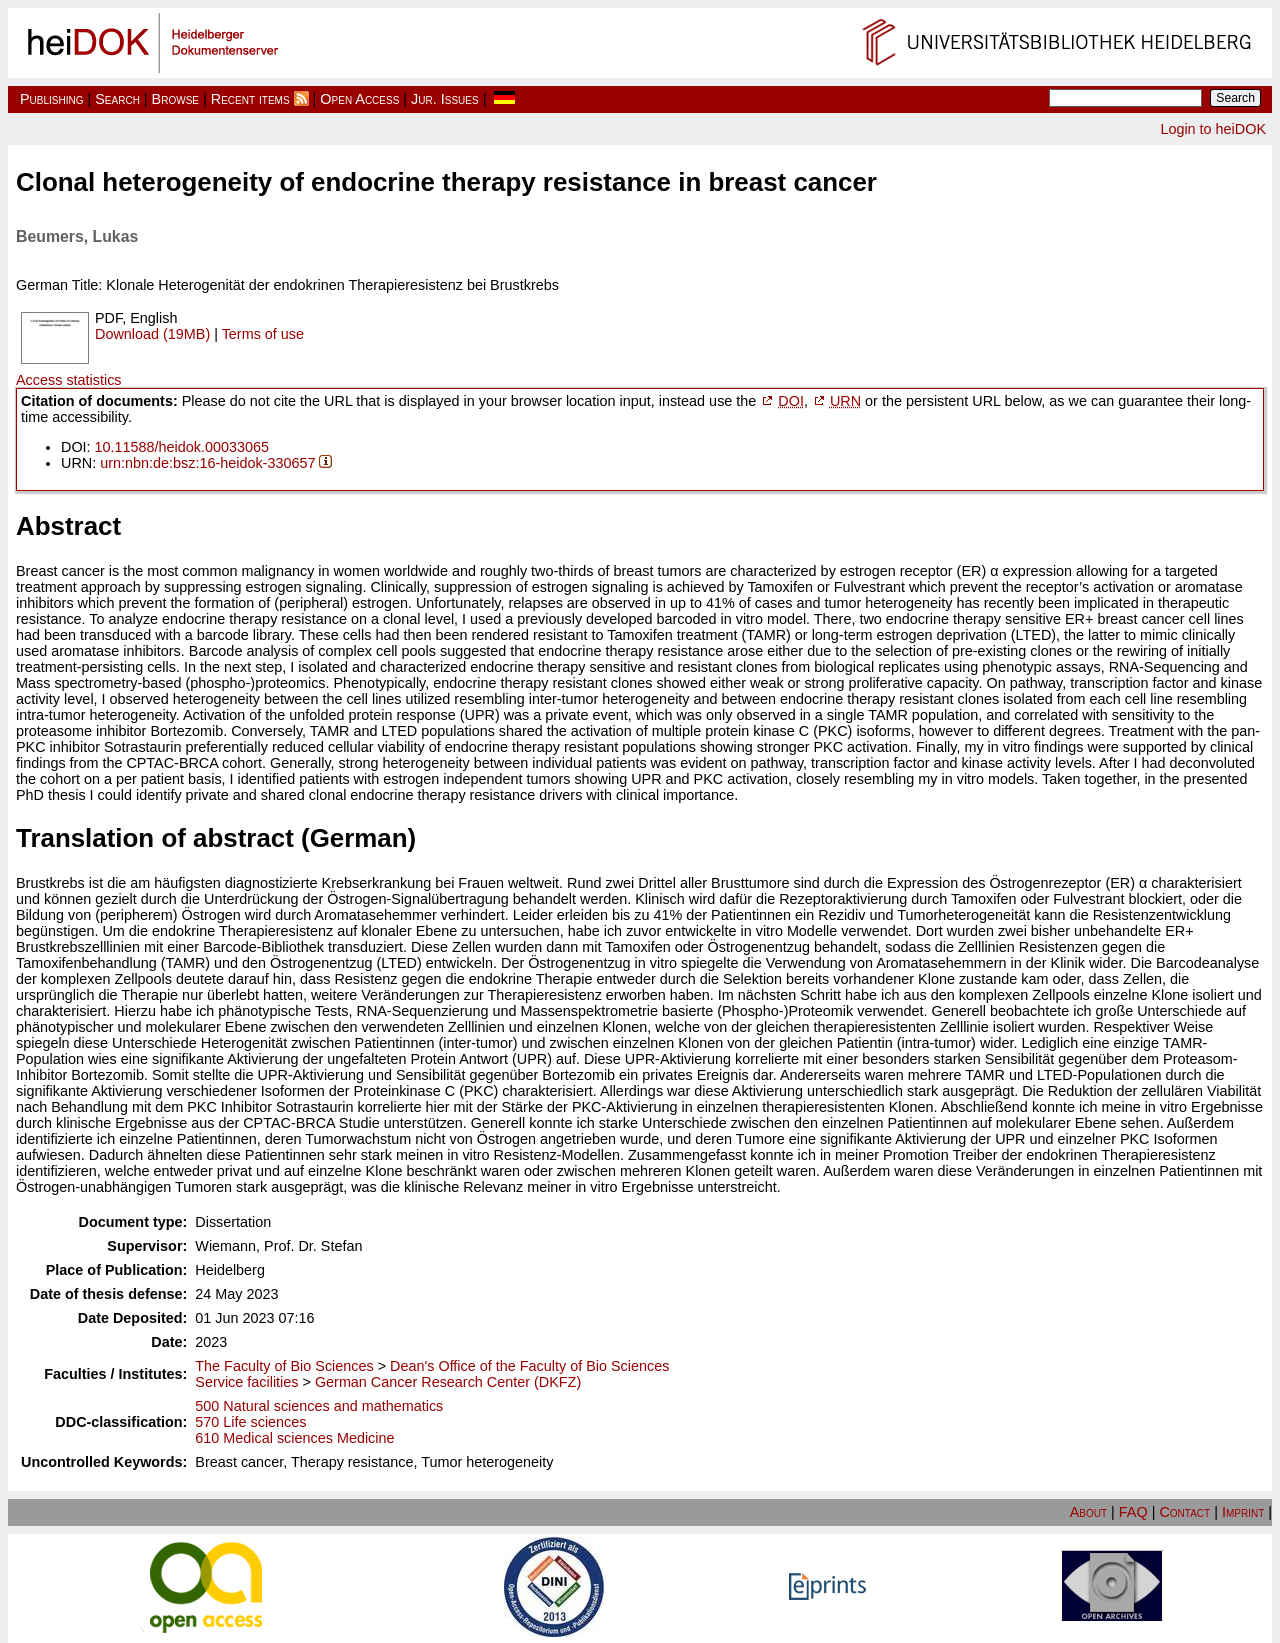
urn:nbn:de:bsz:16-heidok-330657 (207, 463)
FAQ (1133, 1512)
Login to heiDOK (1213, 129)
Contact (1184, 1512)
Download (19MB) (152, 334)
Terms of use (263, 334)
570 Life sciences (250, 1422)
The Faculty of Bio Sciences (284, 1366)
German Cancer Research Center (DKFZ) (448, 1382)
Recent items (250, 99)
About (1088, 1512)
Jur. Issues (445, 99)
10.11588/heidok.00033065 (182, 447)
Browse (175, 99)
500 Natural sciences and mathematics (319, 1406)
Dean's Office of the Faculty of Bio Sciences (529, 1366)
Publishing (52, 99)
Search (117, 99)
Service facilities (246, 1382)
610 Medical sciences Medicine (294, 1438)
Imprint (1243, 1512)
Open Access (359, 99)
